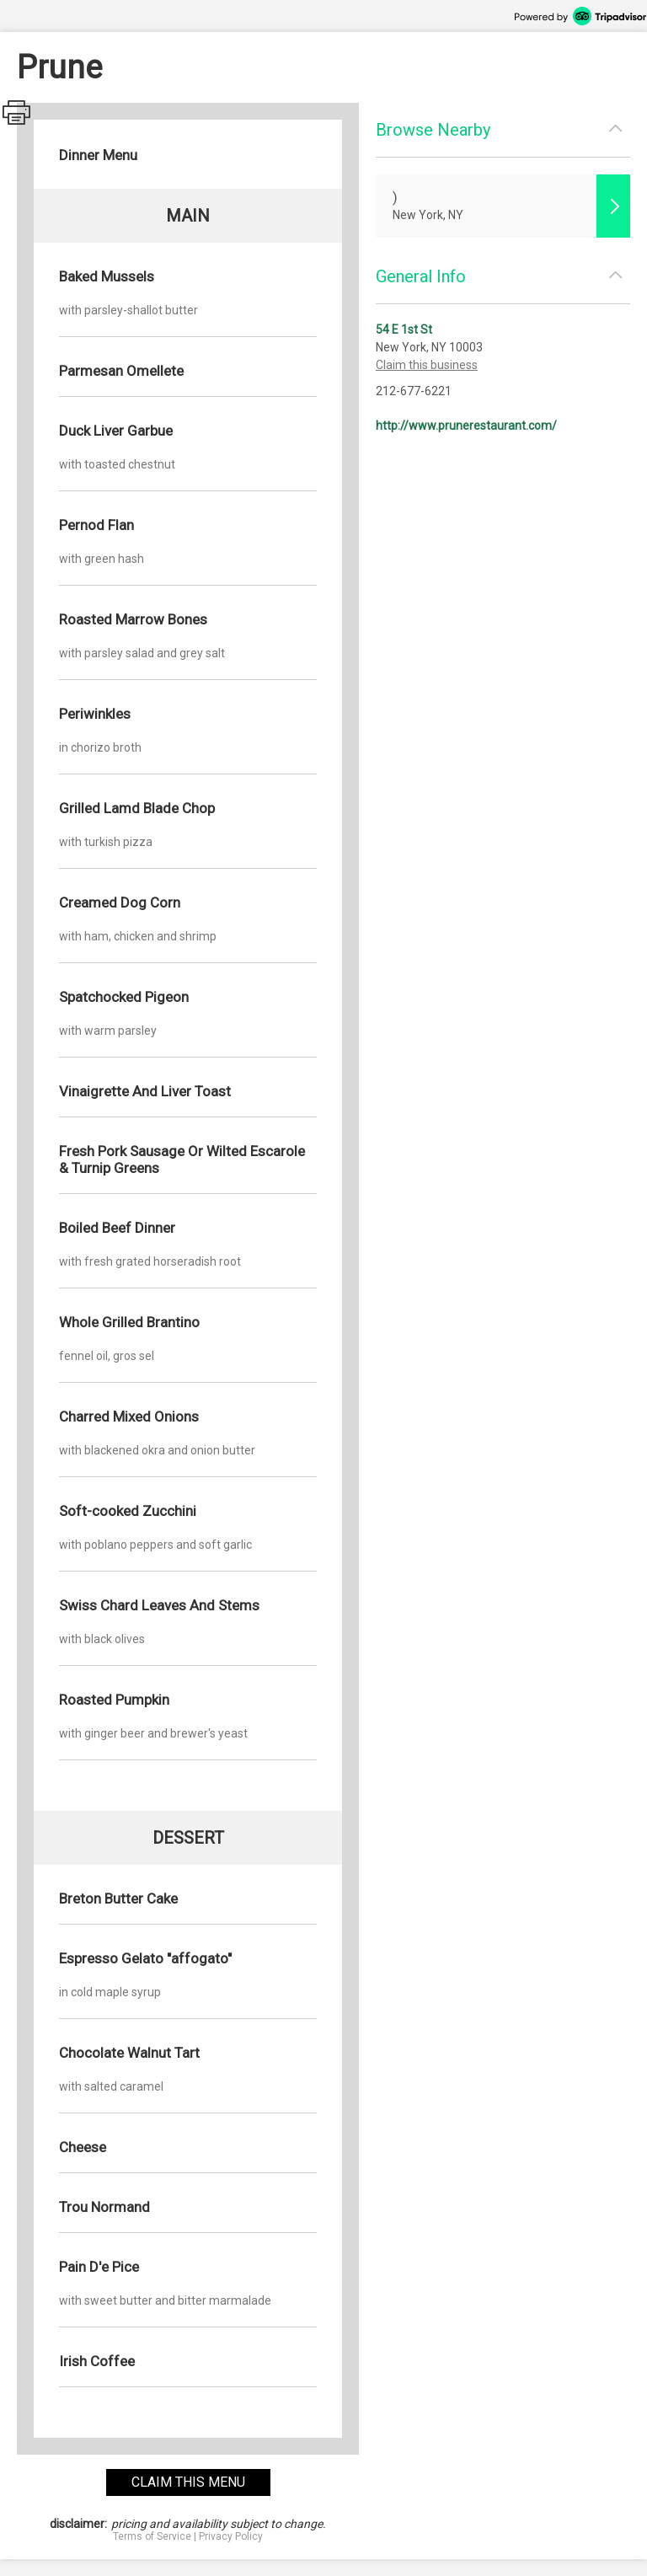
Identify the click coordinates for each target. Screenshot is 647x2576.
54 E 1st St (404, 329)
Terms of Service (152, 2536)
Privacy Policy (231, 2536)
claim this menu (188, 2482)
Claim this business (427, 365)
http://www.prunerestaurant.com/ (466, 425)
